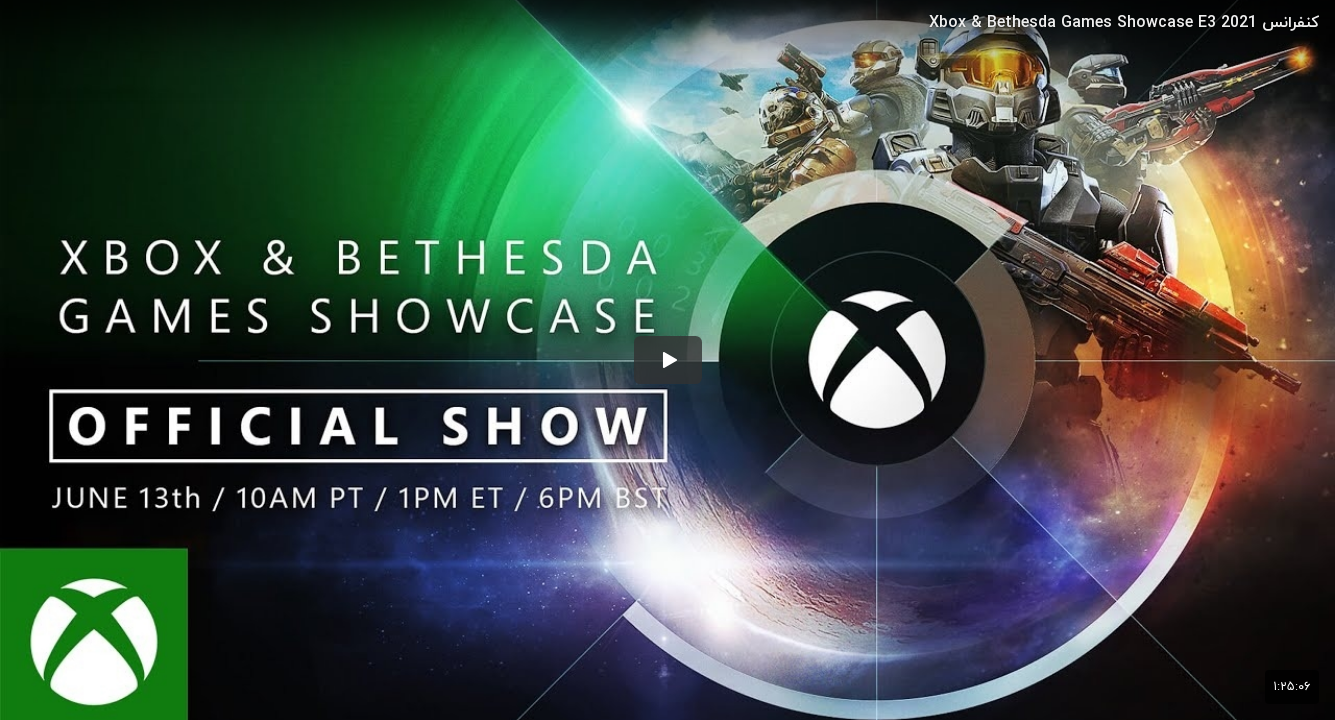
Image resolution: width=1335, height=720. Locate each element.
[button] (668, 360)
